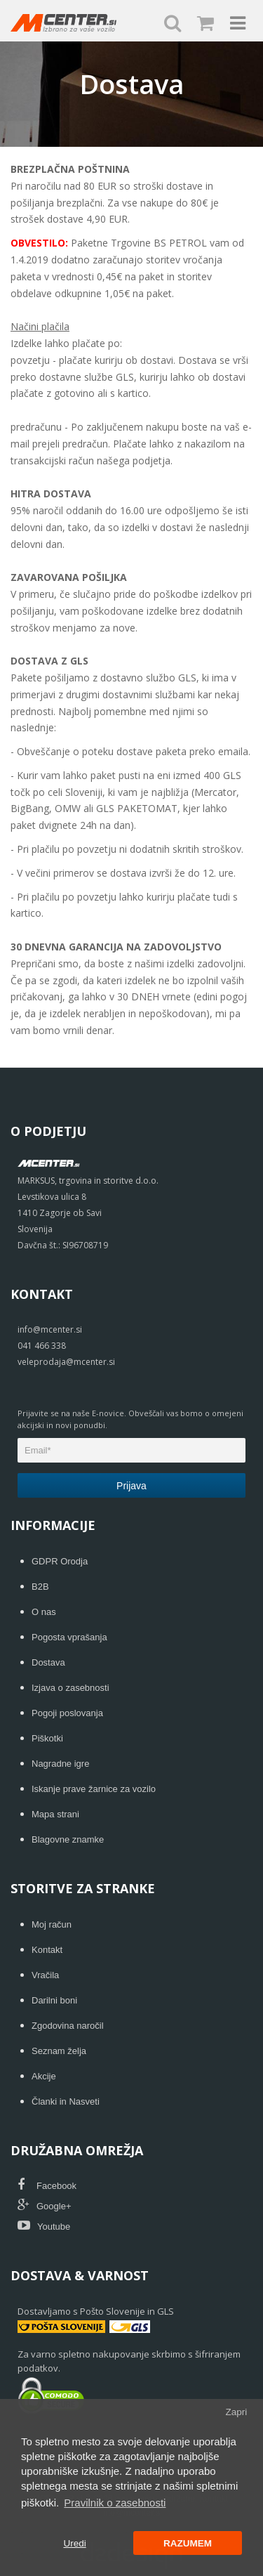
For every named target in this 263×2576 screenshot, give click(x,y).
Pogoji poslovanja (67, 1713)
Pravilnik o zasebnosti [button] (115, 2503)
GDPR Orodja (60, 1561)
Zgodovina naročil (68, 2025)
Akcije (44, 2076)
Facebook (47, 2186)
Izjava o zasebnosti (70, 1687)
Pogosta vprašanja (69, 1637)
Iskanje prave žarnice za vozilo (94, 1789)
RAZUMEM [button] (187, 2543)
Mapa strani (55, 1814)
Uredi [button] (74, 2543)
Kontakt (47, 1949)
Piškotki (47, 1738)
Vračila (45, 1975)
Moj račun (52, 1924)
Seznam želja (59, 2051)
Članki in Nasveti (66, 2101)
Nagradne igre (60, 1763)
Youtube (44, 2226)
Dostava (48, 1662)
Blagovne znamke (68, 1839)
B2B (40, 1586)
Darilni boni (54, 2000)
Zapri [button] (236, 2412)
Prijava (131, 1485)
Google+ (45, 2206)
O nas (44, 1612)
